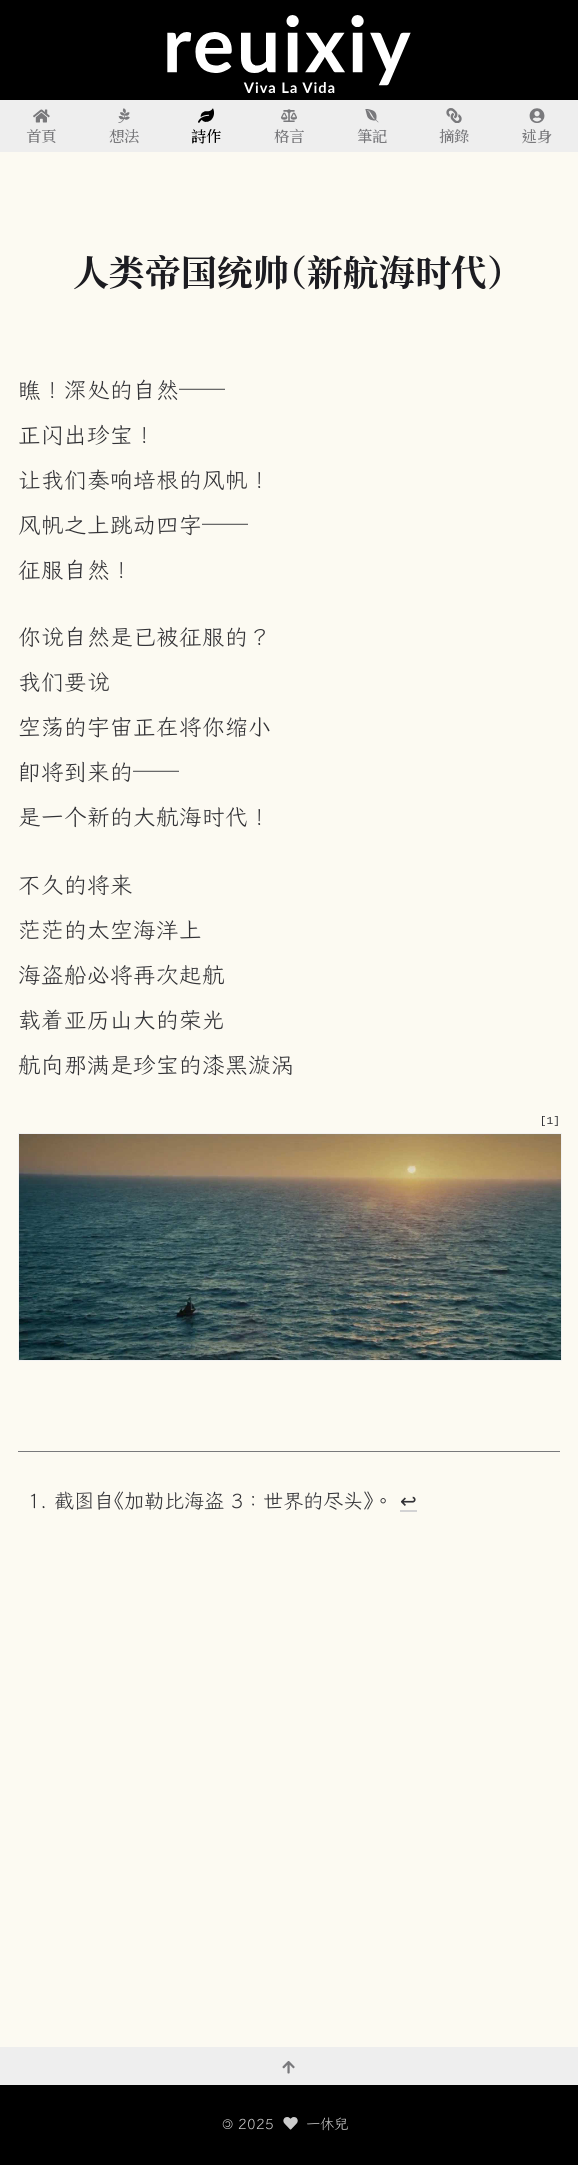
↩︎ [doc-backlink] (408, 1501)
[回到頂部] (289, 2066)
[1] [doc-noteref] (550, 1120)
